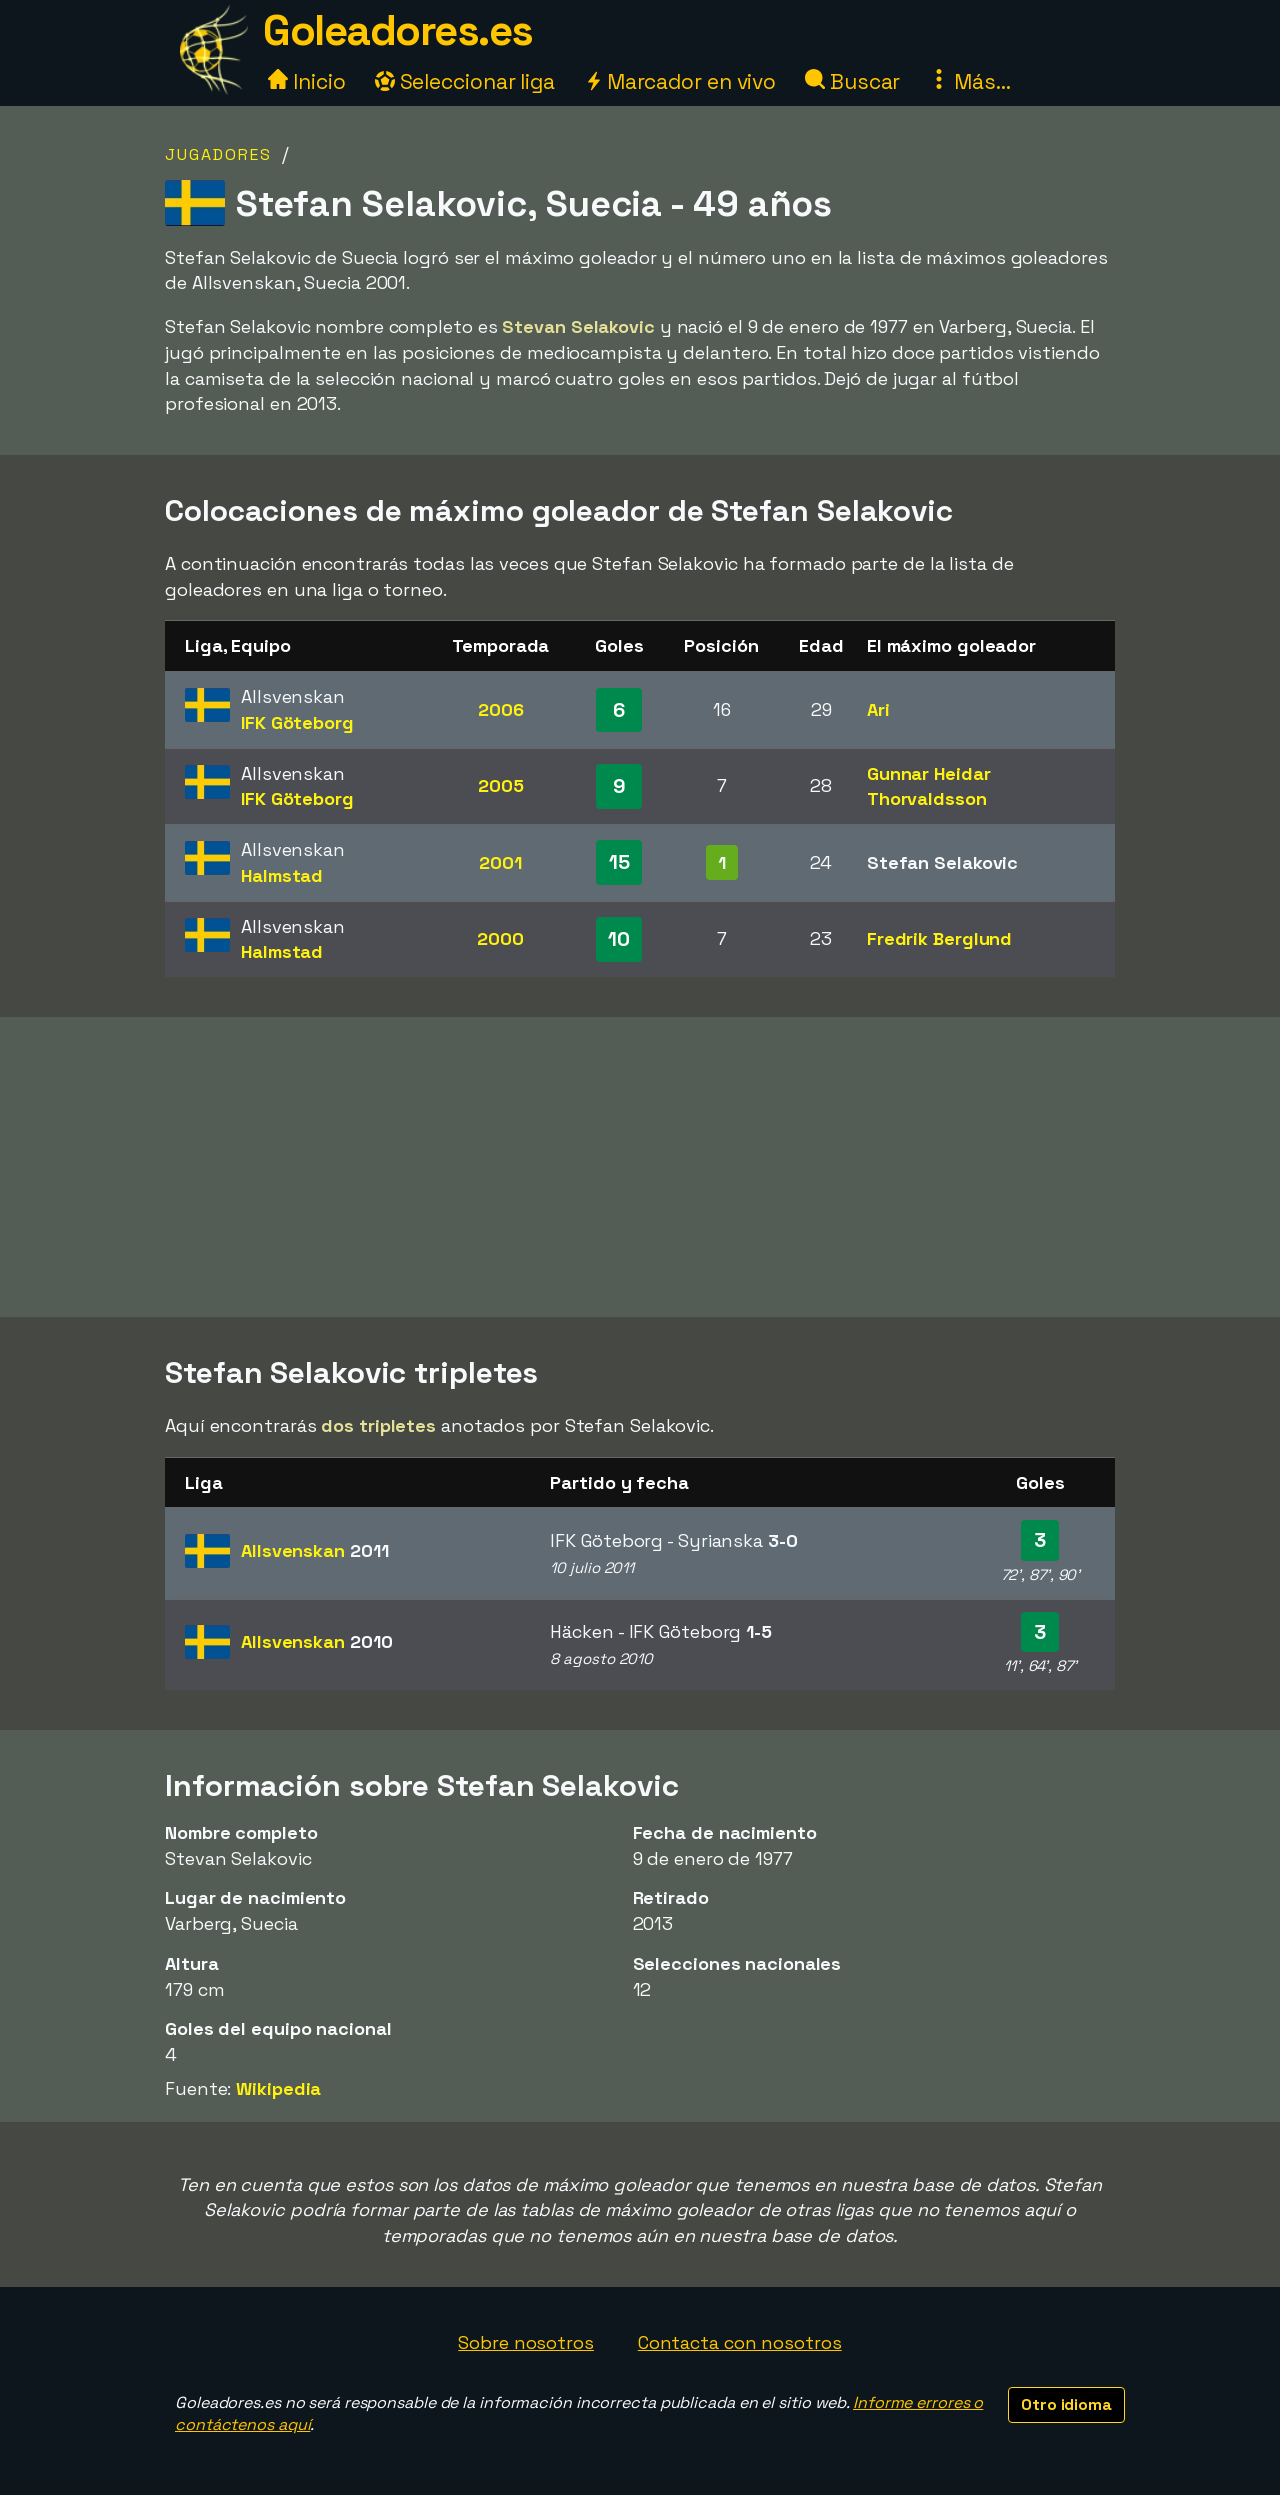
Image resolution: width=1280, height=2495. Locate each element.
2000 (500, 938)
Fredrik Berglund (939, 938)
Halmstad (282, 875)
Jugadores (218, 154)
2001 (500, 862)
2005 (501, 785)
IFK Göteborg (297, 722)
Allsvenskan (314, 1550)
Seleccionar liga (465, 81)
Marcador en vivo (680, 81)
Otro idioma (1066, 2404)
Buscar (852, 81)
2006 (501, 709)
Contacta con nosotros (740, 2342)
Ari (878, 709)
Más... (969, 81)
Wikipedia (278, 2088)
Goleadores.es (398, 30)
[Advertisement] (640, 1167)
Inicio (306, 81)
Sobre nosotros (526, 2342)
